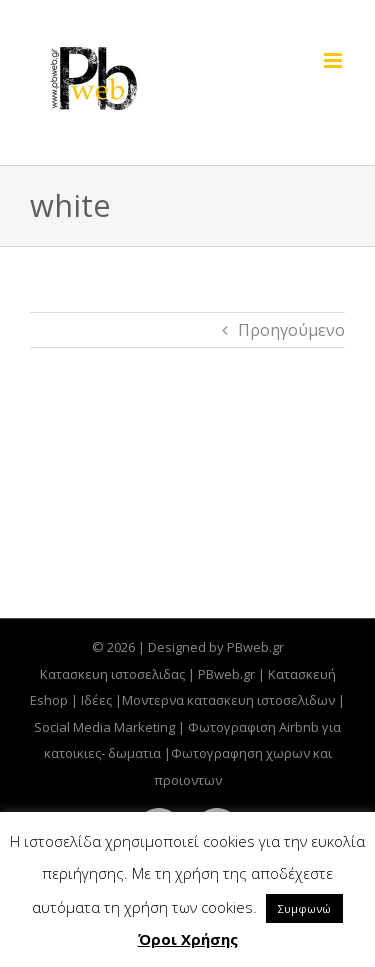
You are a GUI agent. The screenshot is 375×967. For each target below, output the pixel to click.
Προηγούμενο (291, 330)
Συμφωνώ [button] (304, 908)
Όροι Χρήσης (188, 939)
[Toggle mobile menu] (334, 60)
